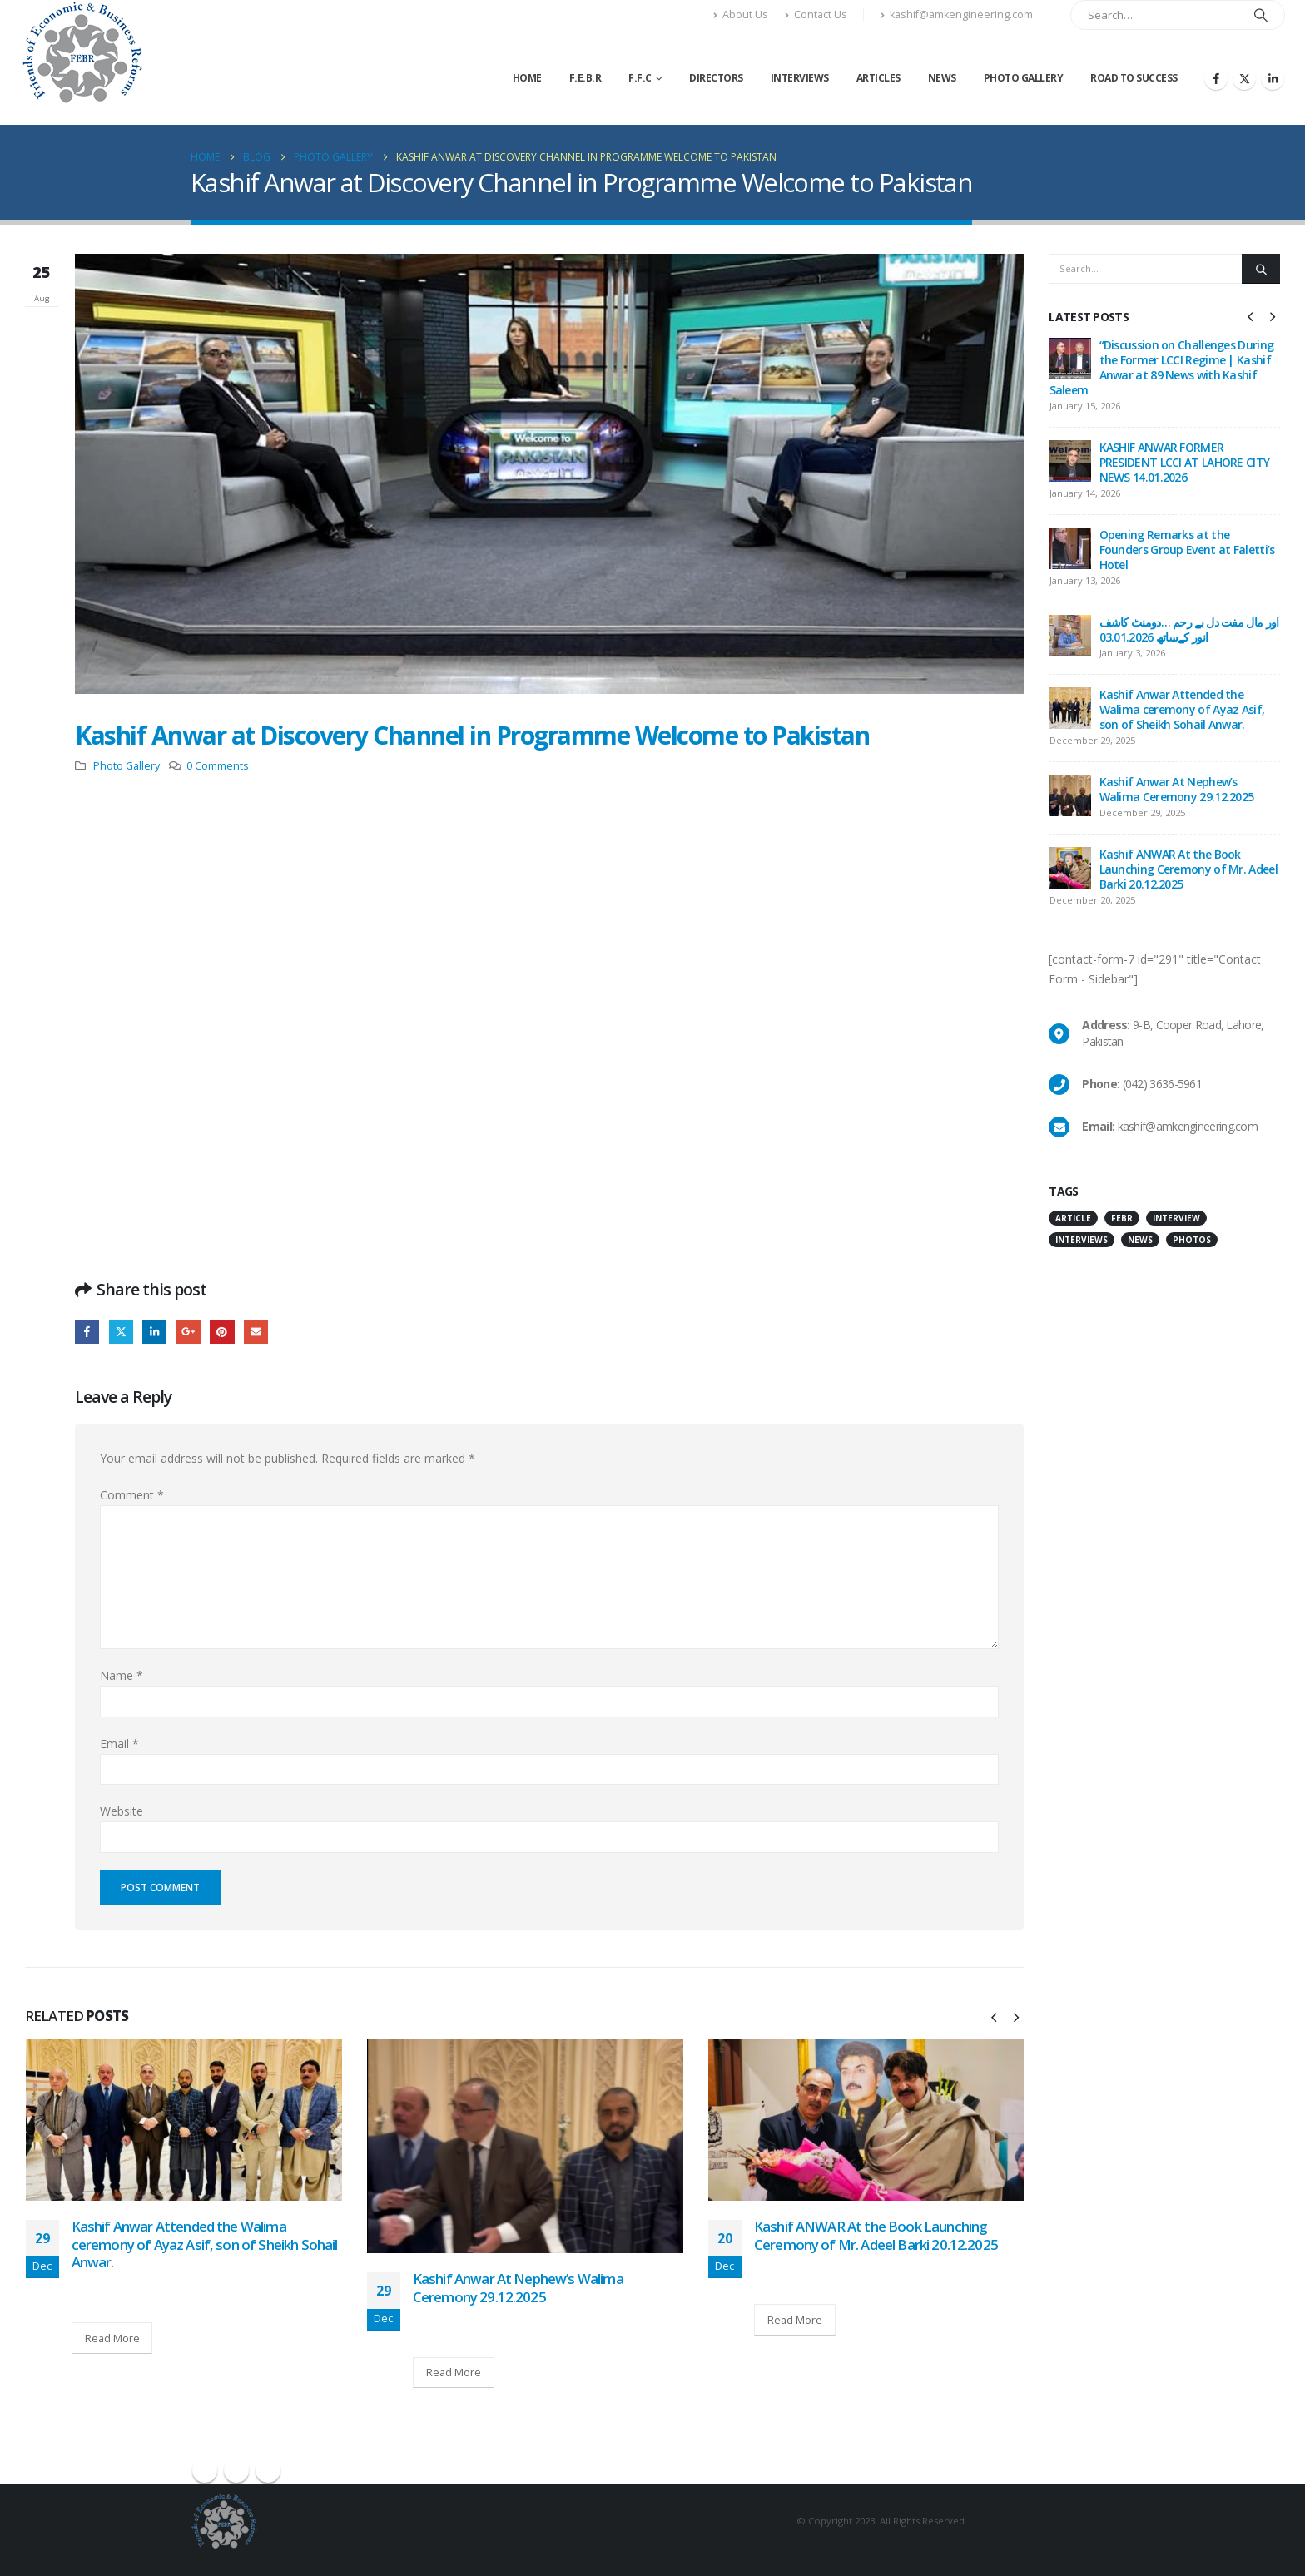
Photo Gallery (1024, 78)
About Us (740, 14)
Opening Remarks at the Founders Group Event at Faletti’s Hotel (1187, 549)
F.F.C (640, 78)
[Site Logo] (81, 52)
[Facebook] (1216, 78)
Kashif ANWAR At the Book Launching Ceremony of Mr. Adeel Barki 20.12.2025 (876, 2235)
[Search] (1261, 15)
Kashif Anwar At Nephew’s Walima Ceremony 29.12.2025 (518, 2287)
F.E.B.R (585, 78)
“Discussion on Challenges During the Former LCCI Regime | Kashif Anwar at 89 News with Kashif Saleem (1161, 367)
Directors (716, 78)
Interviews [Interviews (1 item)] (1081, 1253)
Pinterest (222, 1332)
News (942, 78)
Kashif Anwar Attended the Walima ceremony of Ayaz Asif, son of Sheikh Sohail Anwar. (205, 2244)
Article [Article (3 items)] (1073, 1231)
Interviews (800, 78)
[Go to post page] (184, 2120)
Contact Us (816, 14)
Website (121, 1811)
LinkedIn (154, 1332)
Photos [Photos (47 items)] (1192, 1253)
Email (256, 1332)
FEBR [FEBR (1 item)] (1122, 1231)
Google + (188, 1332)
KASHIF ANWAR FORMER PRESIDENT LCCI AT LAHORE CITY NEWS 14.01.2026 (1184, 462)
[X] (1244, 78)
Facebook (87, 1332)
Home (527, 78)
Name (121, 1675)
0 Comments (217, 766)
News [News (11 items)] (1140, 1253)
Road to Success (1134, 78)
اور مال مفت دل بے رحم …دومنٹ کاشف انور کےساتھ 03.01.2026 (1189, 629)
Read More (112, 2338)
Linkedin (268, 2470)
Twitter (121, 1332)
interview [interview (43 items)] (1176, 1231)
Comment (132, 1495)
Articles (878, 78)
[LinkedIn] (1272, 78)
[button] (993, 2016)
